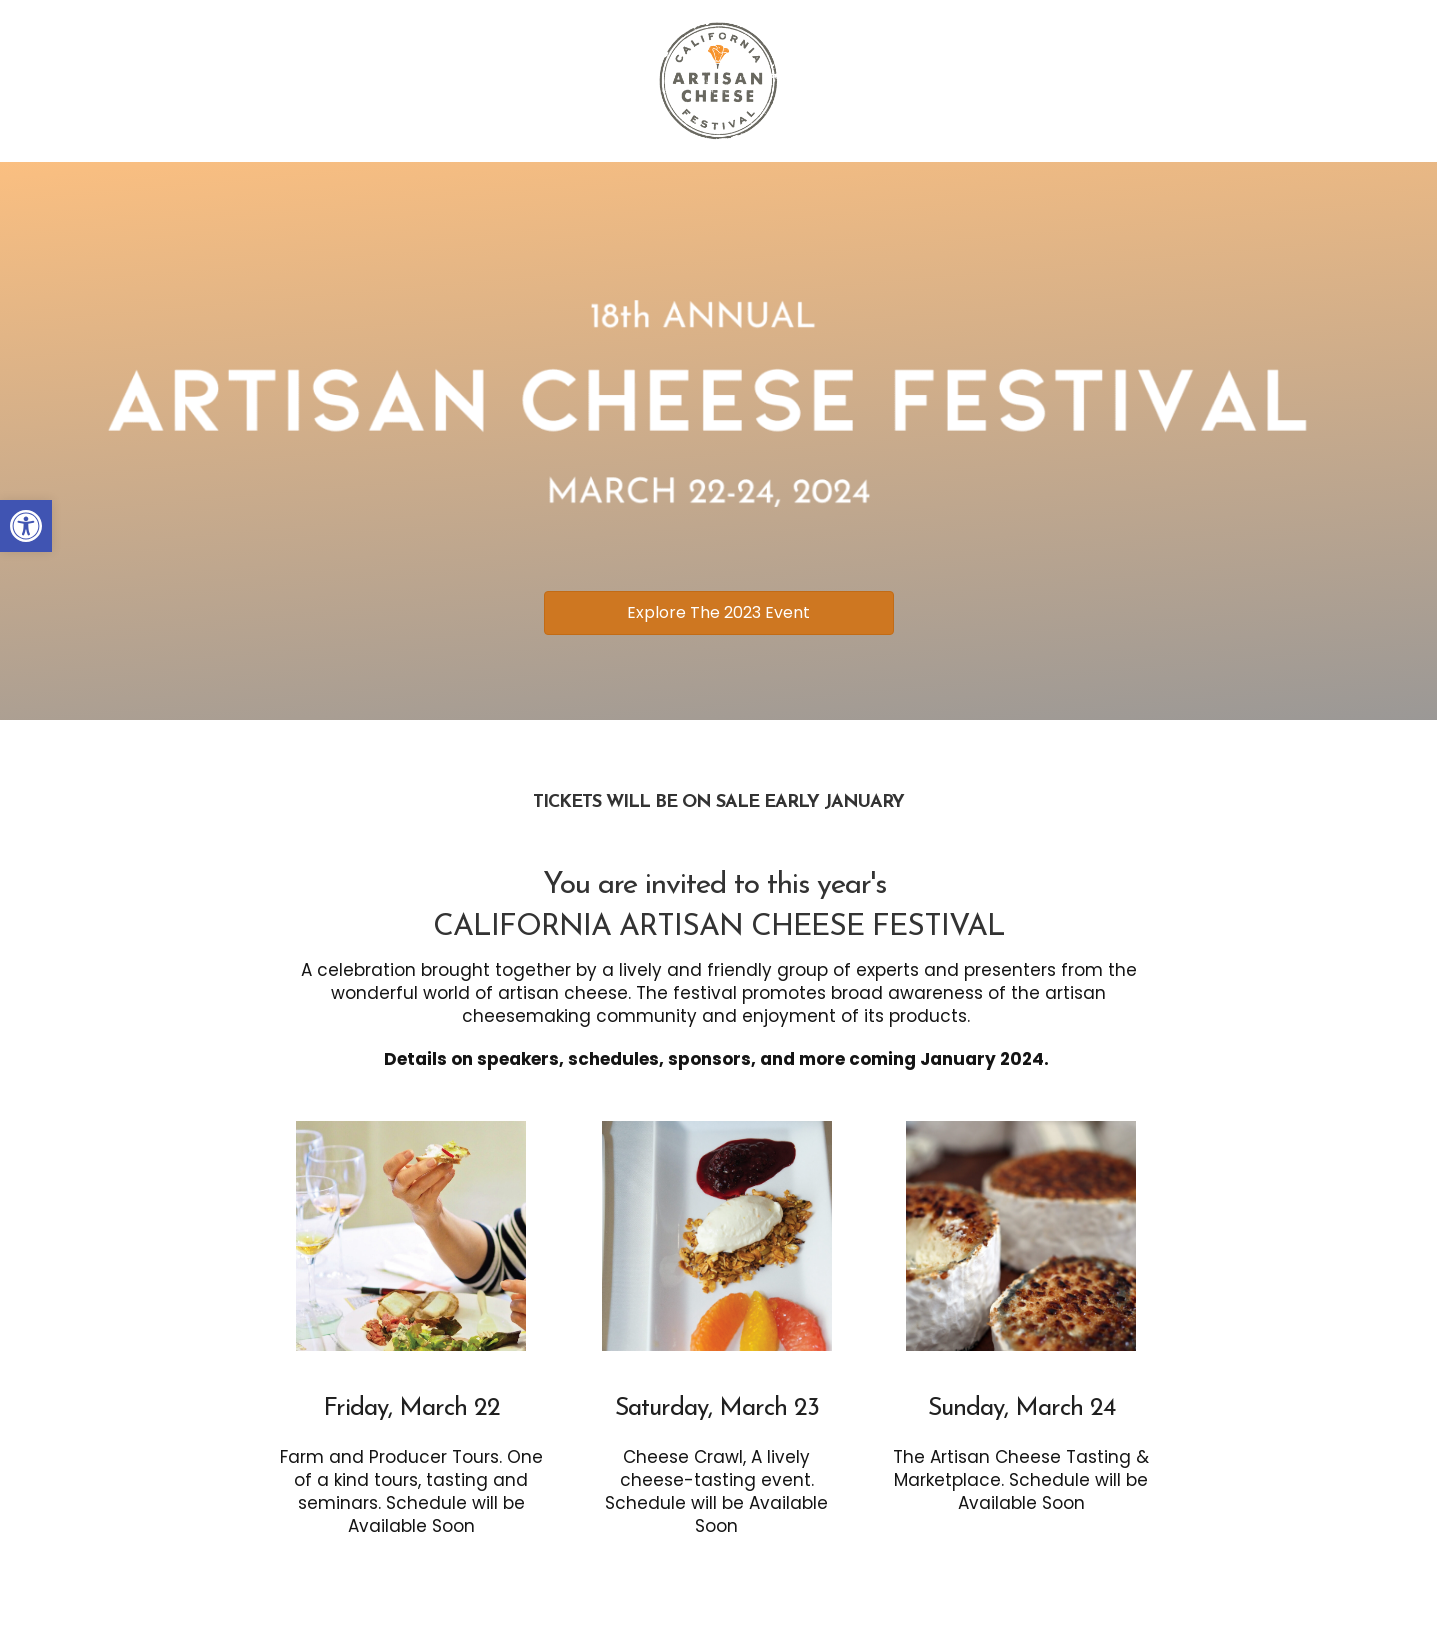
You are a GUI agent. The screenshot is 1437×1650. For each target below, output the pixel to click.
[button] (26, 526)
